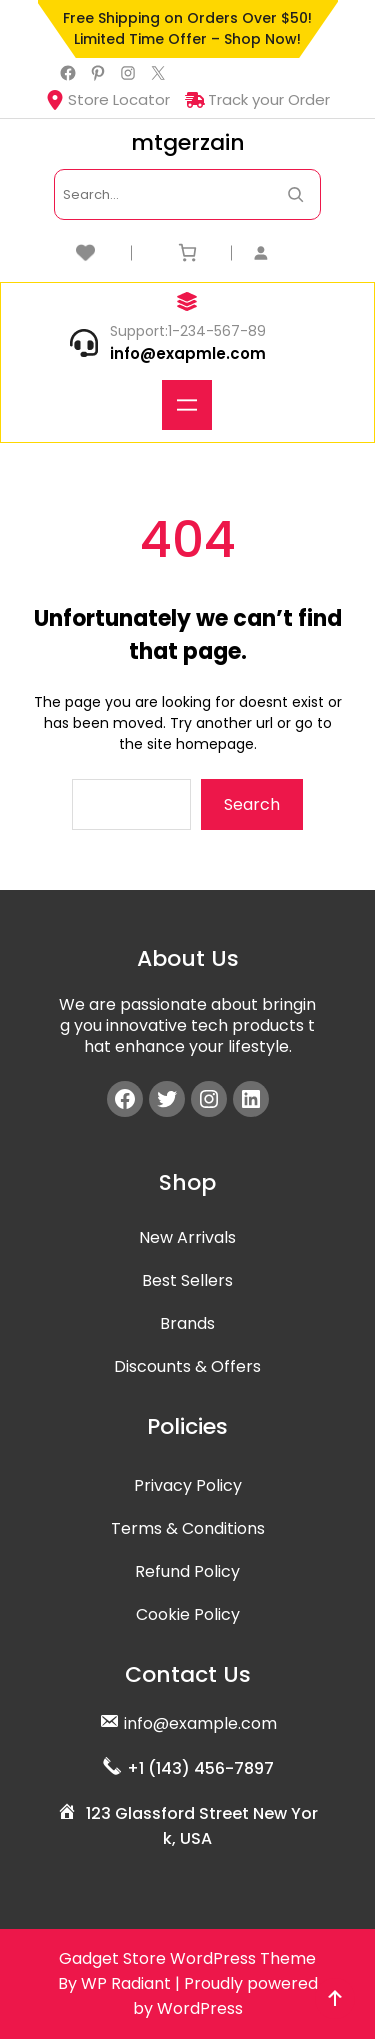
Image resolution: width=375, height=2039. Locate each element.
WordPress (200, 2008)
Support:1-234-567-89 (188, 331)
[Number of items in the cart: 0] (187, 252)
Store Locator (107, 99)
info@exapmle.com (188, 353)
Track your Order (257, 99)
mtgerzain (188, 142)
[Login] (287, 252)
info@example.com (200, 1723)
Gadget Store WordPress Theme (187, 1958)
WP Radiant (126, 1983)
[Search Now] (295, 194)
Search (252, 804)
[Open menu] (187, 405)
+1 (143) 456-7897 (200, 1768)
